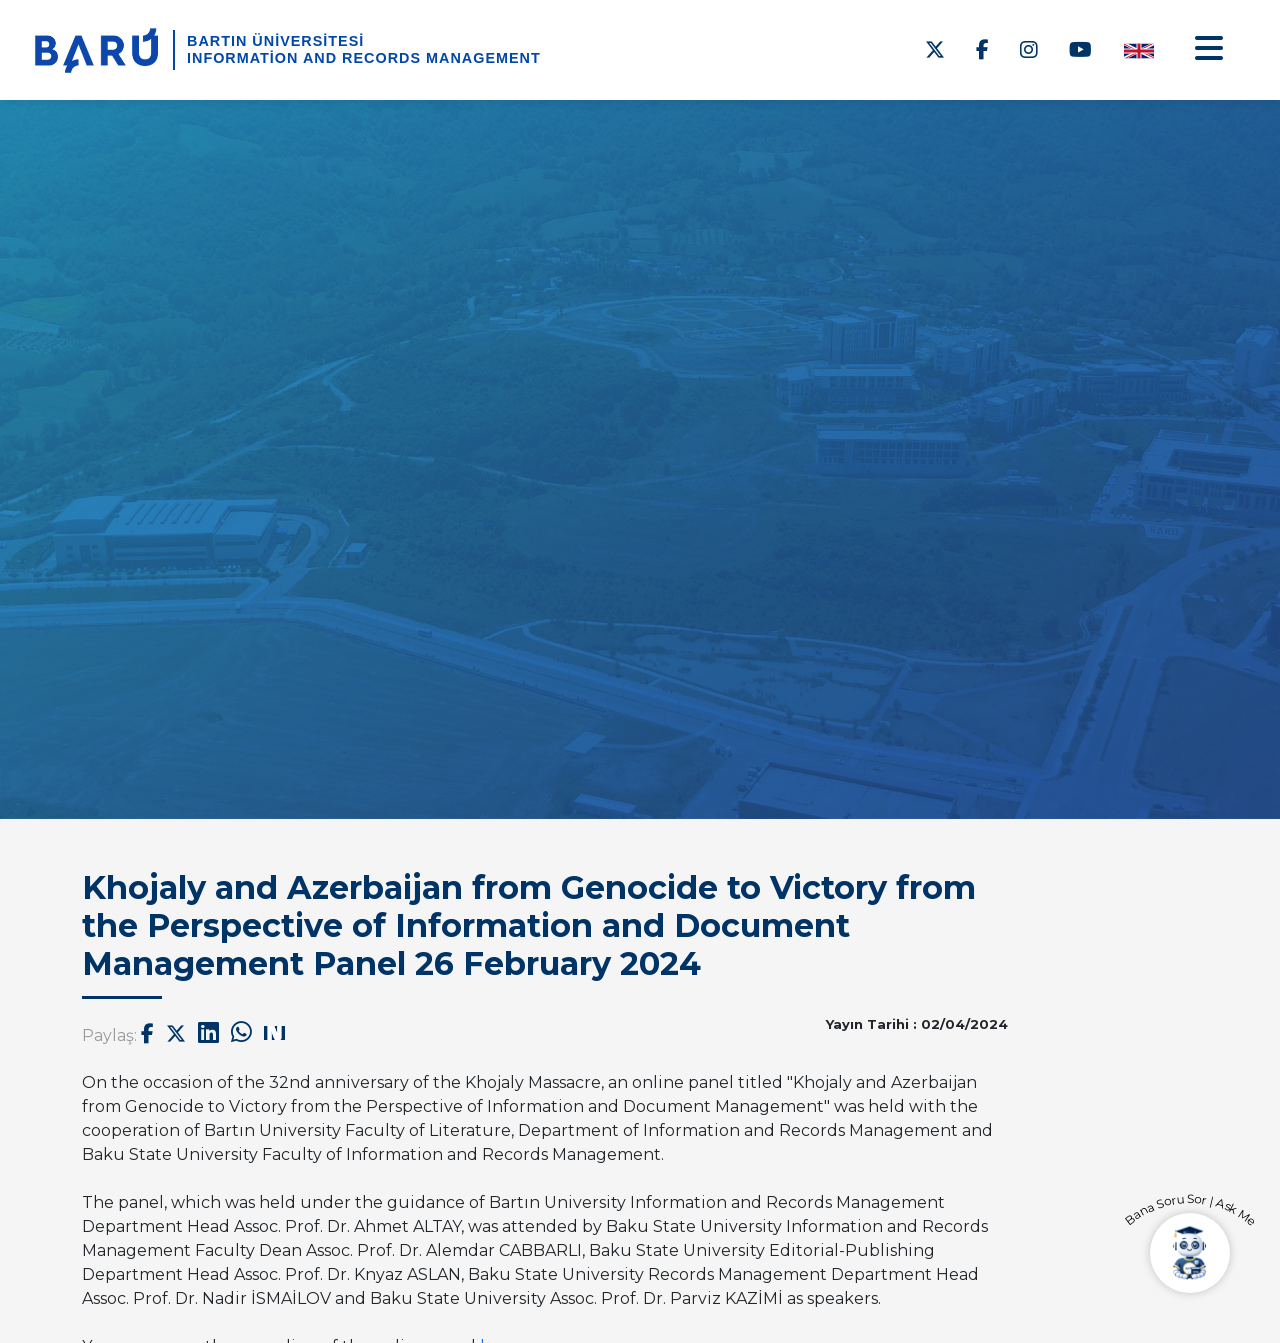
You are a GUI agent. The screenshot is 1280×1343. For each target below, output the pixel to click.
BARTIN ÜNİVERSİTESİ (275, 41)
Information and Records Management (364, 58)
